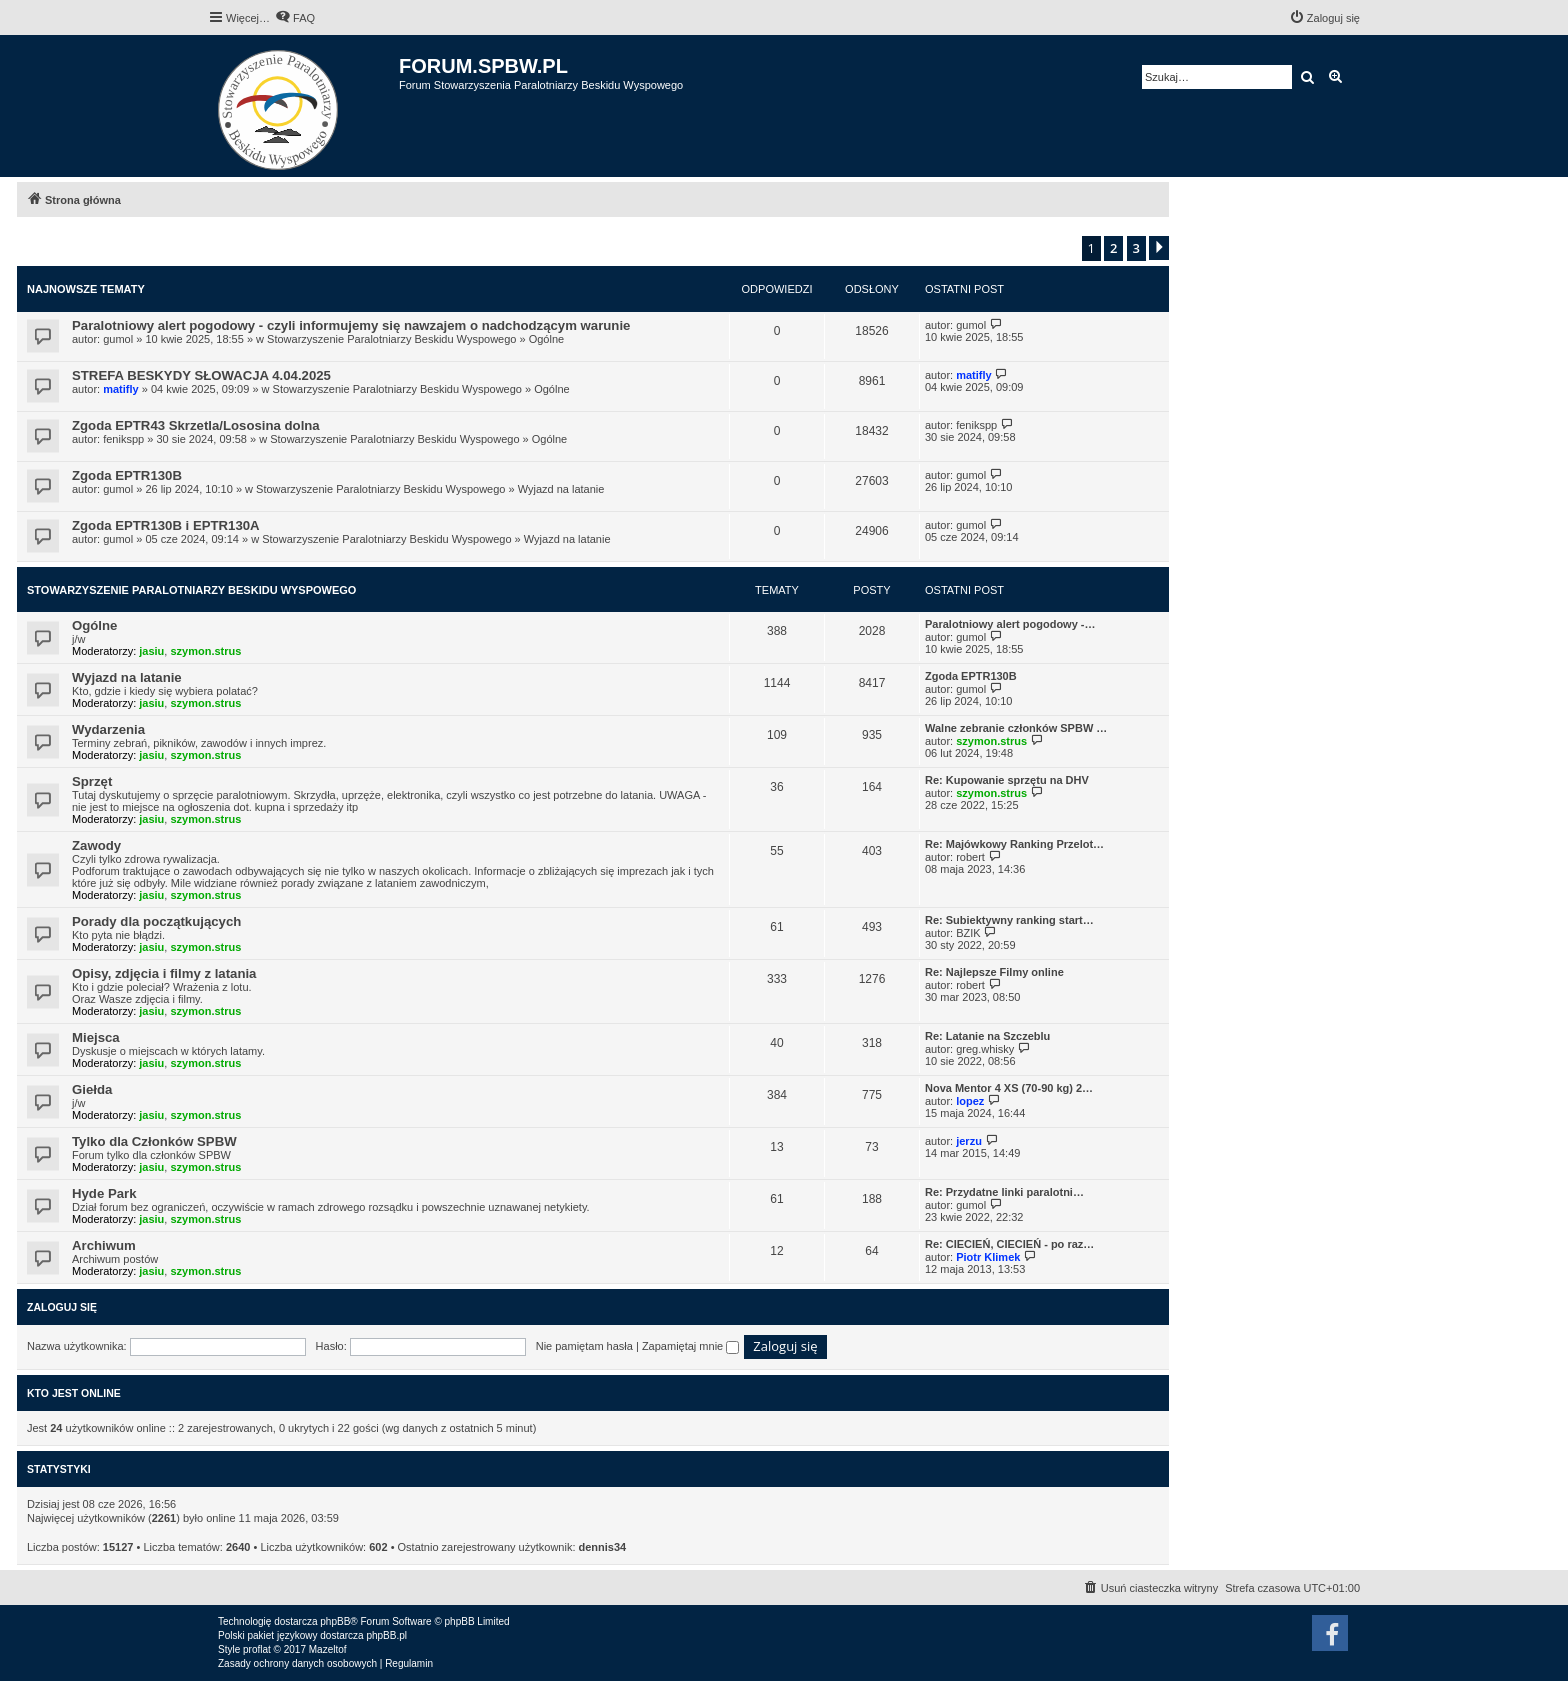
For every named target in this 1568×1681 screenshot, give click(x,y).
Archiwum (104, 1245)
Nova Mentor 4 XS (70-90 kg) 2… (1009, 1088)
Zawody (96, 845)
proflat (257, 1649)
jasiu (151, 651)
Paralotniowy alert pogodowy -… (1010, 624)
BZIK (968, 933)
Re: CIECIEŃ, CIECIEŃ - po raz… (1009, 1244)
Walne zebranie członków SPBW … (1016, 728)
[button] (1159, 248)
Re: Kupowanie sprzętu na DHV (1007, 780)
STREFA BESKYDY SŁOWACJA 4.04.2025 (201, 375)
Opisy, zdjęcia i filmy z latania (164, 973)
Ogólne (546, 339)
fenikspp (123, 439)
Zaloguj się (62, 1307)
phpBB (335, 1621)
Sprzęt (92, 781)
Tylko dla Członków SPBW (154, 1141)
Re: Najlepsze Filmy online (994, 972)
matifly (120, 389)
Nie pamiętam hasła (584, 1346)
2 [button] (1113, 248)
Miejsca (96, 1037)
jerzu (969, 1141)
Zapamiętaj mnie (690, 1346)
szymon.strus (205, 651)
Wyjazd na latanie (561, 489)
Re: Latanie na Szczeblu (987, 1036)
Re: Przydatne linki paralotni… (1004, 1192)
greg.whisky (985, 1049)
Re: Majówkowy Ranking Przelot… (1014, 844)
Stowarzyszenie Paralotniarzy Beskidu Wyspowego (391, 339)
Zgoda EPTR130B (127, 475)
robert (970, 857)
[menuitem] (295, 18)
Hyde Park (104, 1193)
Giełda (92, 1089)
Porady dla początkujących (156, 921)
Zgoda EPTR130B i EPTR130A (166, 525)
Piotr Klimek (988, 1257)
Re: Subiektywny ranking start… (1009, 920)
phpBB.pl (386, 1635)
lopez (970, 1101)
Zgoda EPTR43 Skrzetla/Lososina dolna (196, 425)
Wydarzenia (108, 729)
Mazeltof (328, 1649)
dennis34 (603, 1547)
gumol (118, 339)
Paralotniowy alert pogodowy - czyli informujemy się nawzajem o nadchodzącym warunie (351, 325)
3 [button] (1136, 248)
